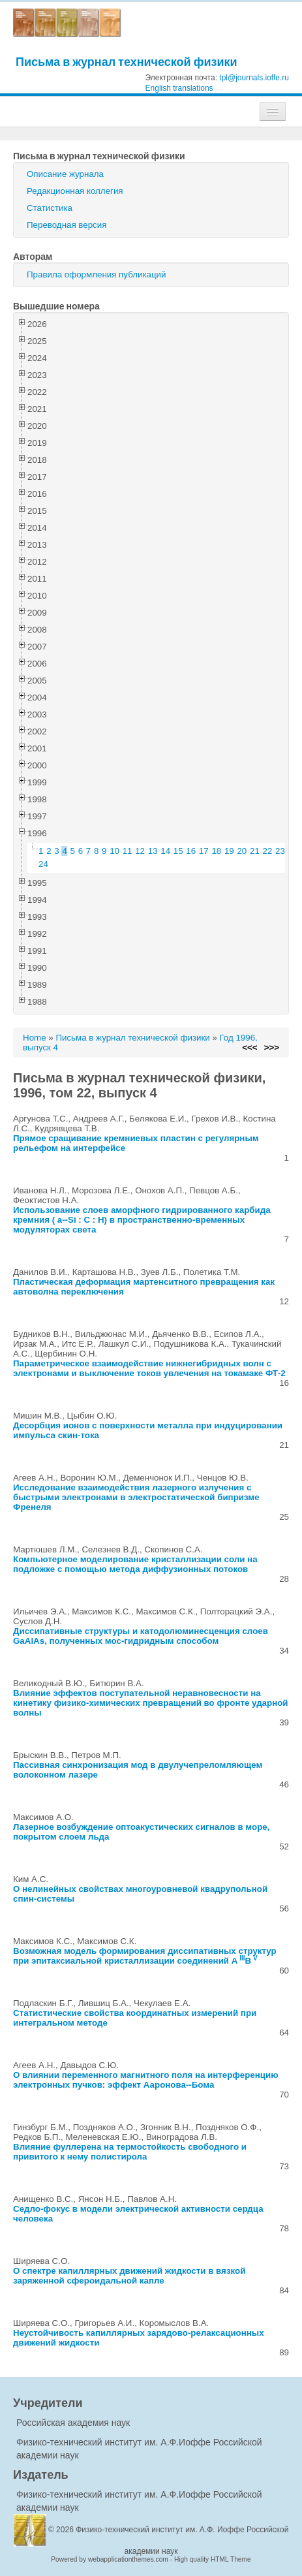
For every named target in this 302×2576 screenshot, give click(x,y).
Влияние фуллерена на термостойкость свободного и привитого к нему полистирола (130, 2151)
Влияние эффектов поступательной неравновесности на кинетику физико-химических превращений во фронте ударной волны (150, 1703)
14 (165, 851)
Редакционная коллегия (75, 191)
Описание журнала (65, 174)
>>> (271, 1047)
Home (34, 1038)
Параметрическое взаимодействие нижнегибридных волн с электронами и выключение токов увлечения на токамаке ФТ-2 (149, 1368)
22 (268, 851)
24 (43, 864)
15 (178, 851)
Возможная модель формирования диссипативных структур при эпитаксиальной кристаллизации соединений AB (145, 1956)
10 (114, 851)
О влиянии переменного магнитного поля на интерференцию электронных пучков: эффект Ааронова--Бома (146, 2080)
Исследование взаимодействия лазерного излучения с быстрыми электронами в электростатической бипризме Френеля (136, 1497)
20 (242, 851)
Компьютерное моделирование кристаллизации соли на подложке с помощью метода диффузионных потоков (135, 1564)
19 (229, 851)
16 (191, 851)
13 (153, 851)
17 (204, 851)
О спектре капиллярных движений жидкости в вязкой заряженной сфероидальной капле (129, 2275)
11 (127, 851)
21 (255, 851)
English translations (179, 88)
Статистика (49, 208)
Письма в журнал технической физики (126, 61)
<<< (249, 1047)
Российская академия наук (73, 2422)
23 (280, 851)
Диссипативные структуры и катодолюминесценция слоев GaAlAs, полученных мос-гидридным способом (140, 1636)
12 (140, 851)
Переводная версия (66, 225)
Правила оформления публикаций (96, 274)
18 (216, 851)
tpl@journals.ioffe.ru (254, 77)
